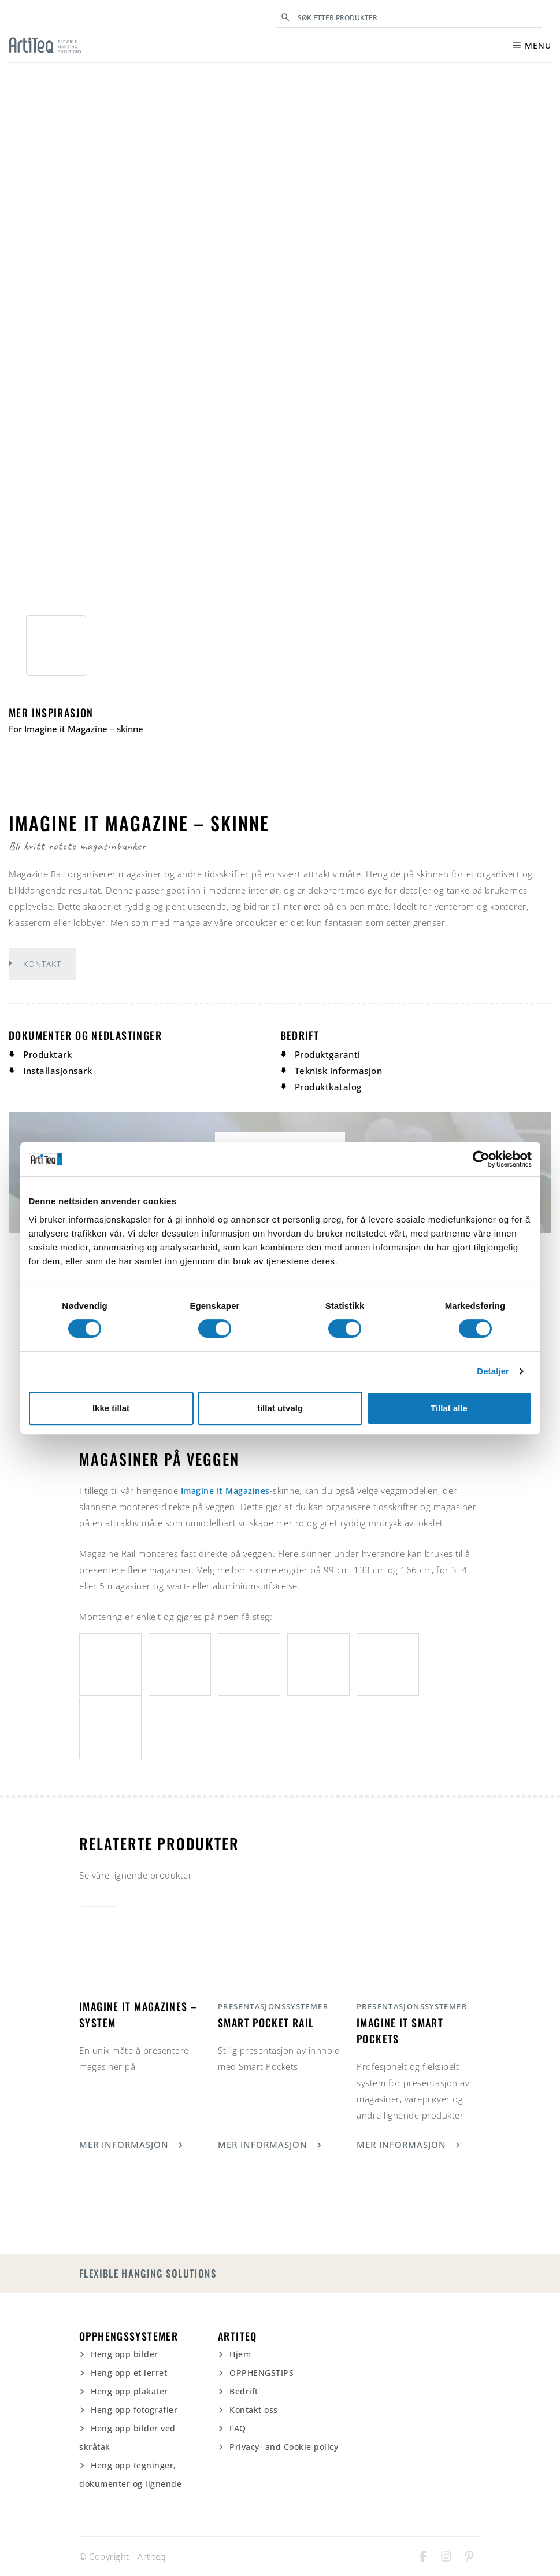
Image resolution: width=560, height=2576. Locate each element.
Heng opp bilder (124, 2354)
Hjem (240, 2354)
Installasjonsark (57, 1070)
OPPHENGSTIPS (261, 2372)
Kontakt (42, 963)
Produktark (47, 1054)
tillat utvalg (280, 1408)
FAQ (237, 2428)
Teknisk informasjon (339, 1070)
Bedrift (243, 2391)
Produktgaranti (328, 1054)
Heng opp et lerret (129, 2372)
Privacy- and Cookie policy (283, 2446)
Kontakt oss (253, 2409)
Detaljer (493, 1371)
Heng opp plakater (129, 2391)
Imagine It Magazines (228, 1490)
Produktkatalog (328, 1087)
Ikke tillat (110, 1408)
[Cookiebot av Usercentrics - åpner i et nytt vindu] (481, 1159)
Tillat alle (449, 1408)
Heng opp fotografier (134, 2409)
